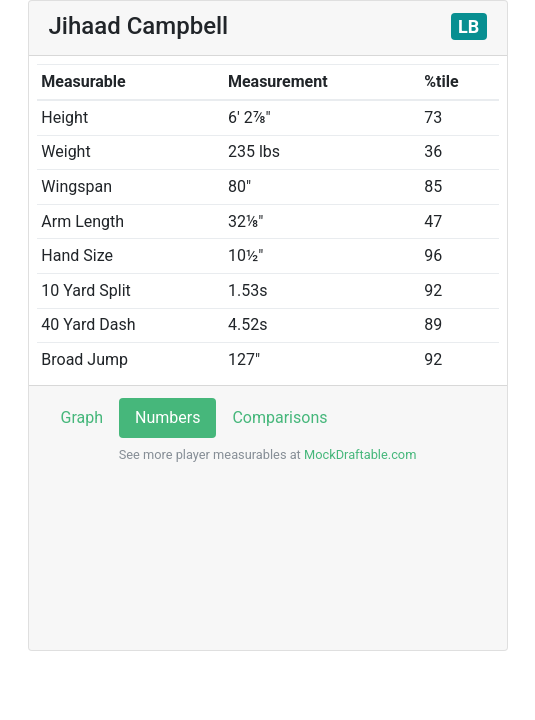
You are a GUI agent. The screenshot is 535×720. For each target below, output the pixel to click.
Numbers (167, 417)
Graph (82, 417)
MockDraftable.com (359, 454)
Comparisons (279, 417)
